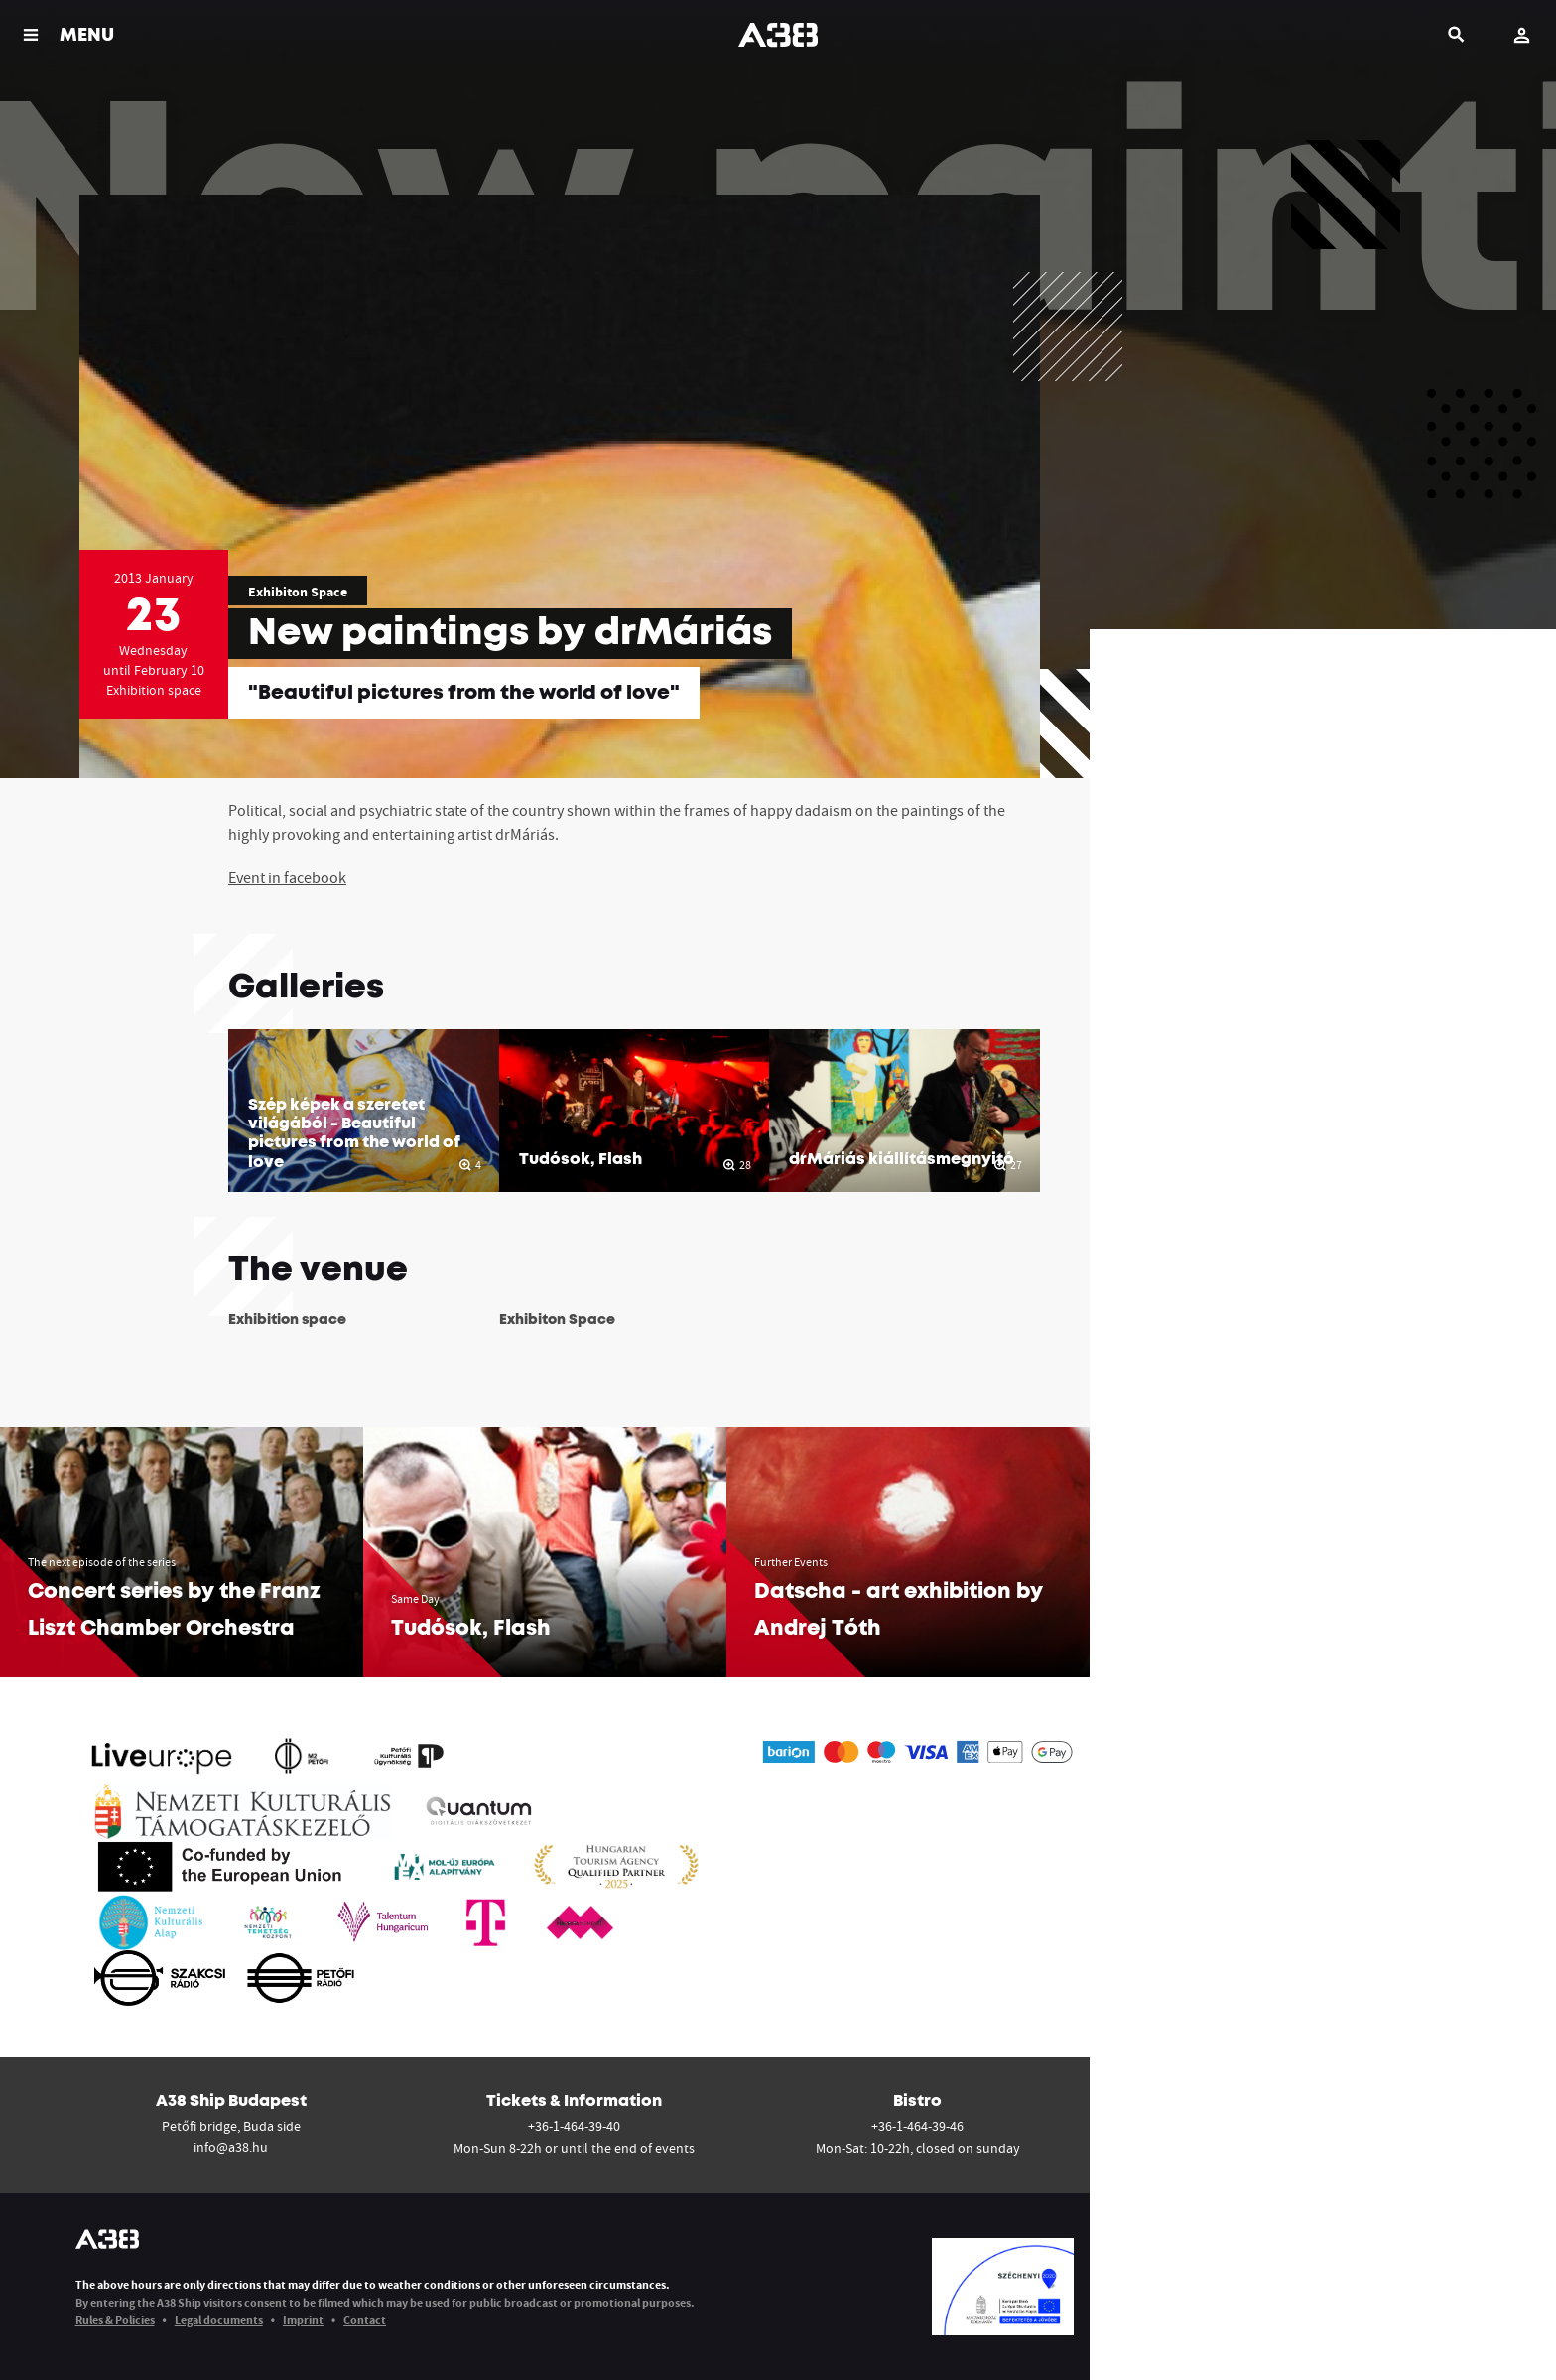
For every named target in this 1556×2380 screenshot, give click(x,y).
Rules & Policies (115, 2320)
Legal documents (219, 2320)
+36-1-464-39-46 (917, 2126)
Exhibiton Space (297, 591)
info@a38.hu (231, 2147)
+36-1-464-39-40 (574, 2126)
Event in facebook (287, 877)
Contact (364, 2320)
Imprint (303, 2320)
